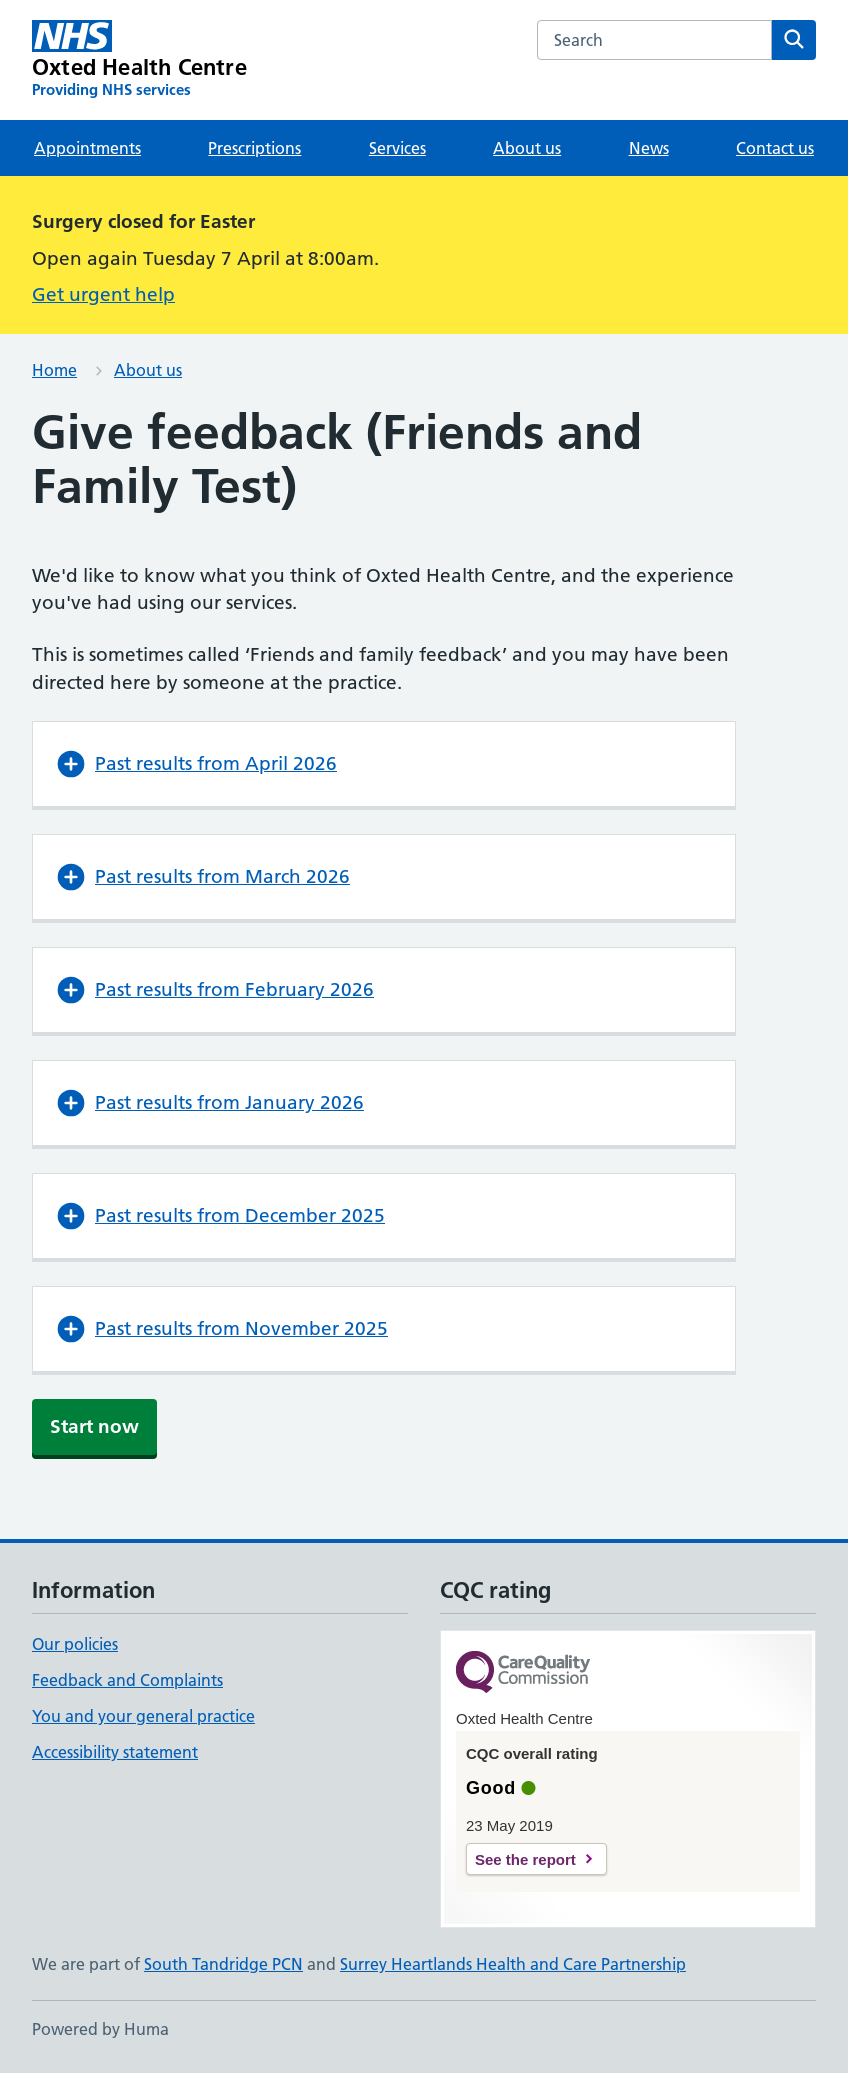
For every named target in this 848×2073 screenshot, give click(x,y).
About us (527, 148)
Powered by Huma (100, 2029)
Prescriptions (254, 148)
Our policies (75, 1644)
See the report (525, 1859)
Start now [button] (94, 1426)
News (649, 148)
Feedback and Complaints (127, 1680)
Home (54, 370)
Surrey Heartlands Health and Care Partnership (513, 1964)
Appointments (87, 148)
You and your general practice (143, 1716)
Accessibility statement (115, 1752)
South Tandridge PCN (223, 1964)
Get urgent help (103, 294)
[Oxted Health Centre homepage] (139, 60)
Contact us (775, 148)
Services (397, 148)
